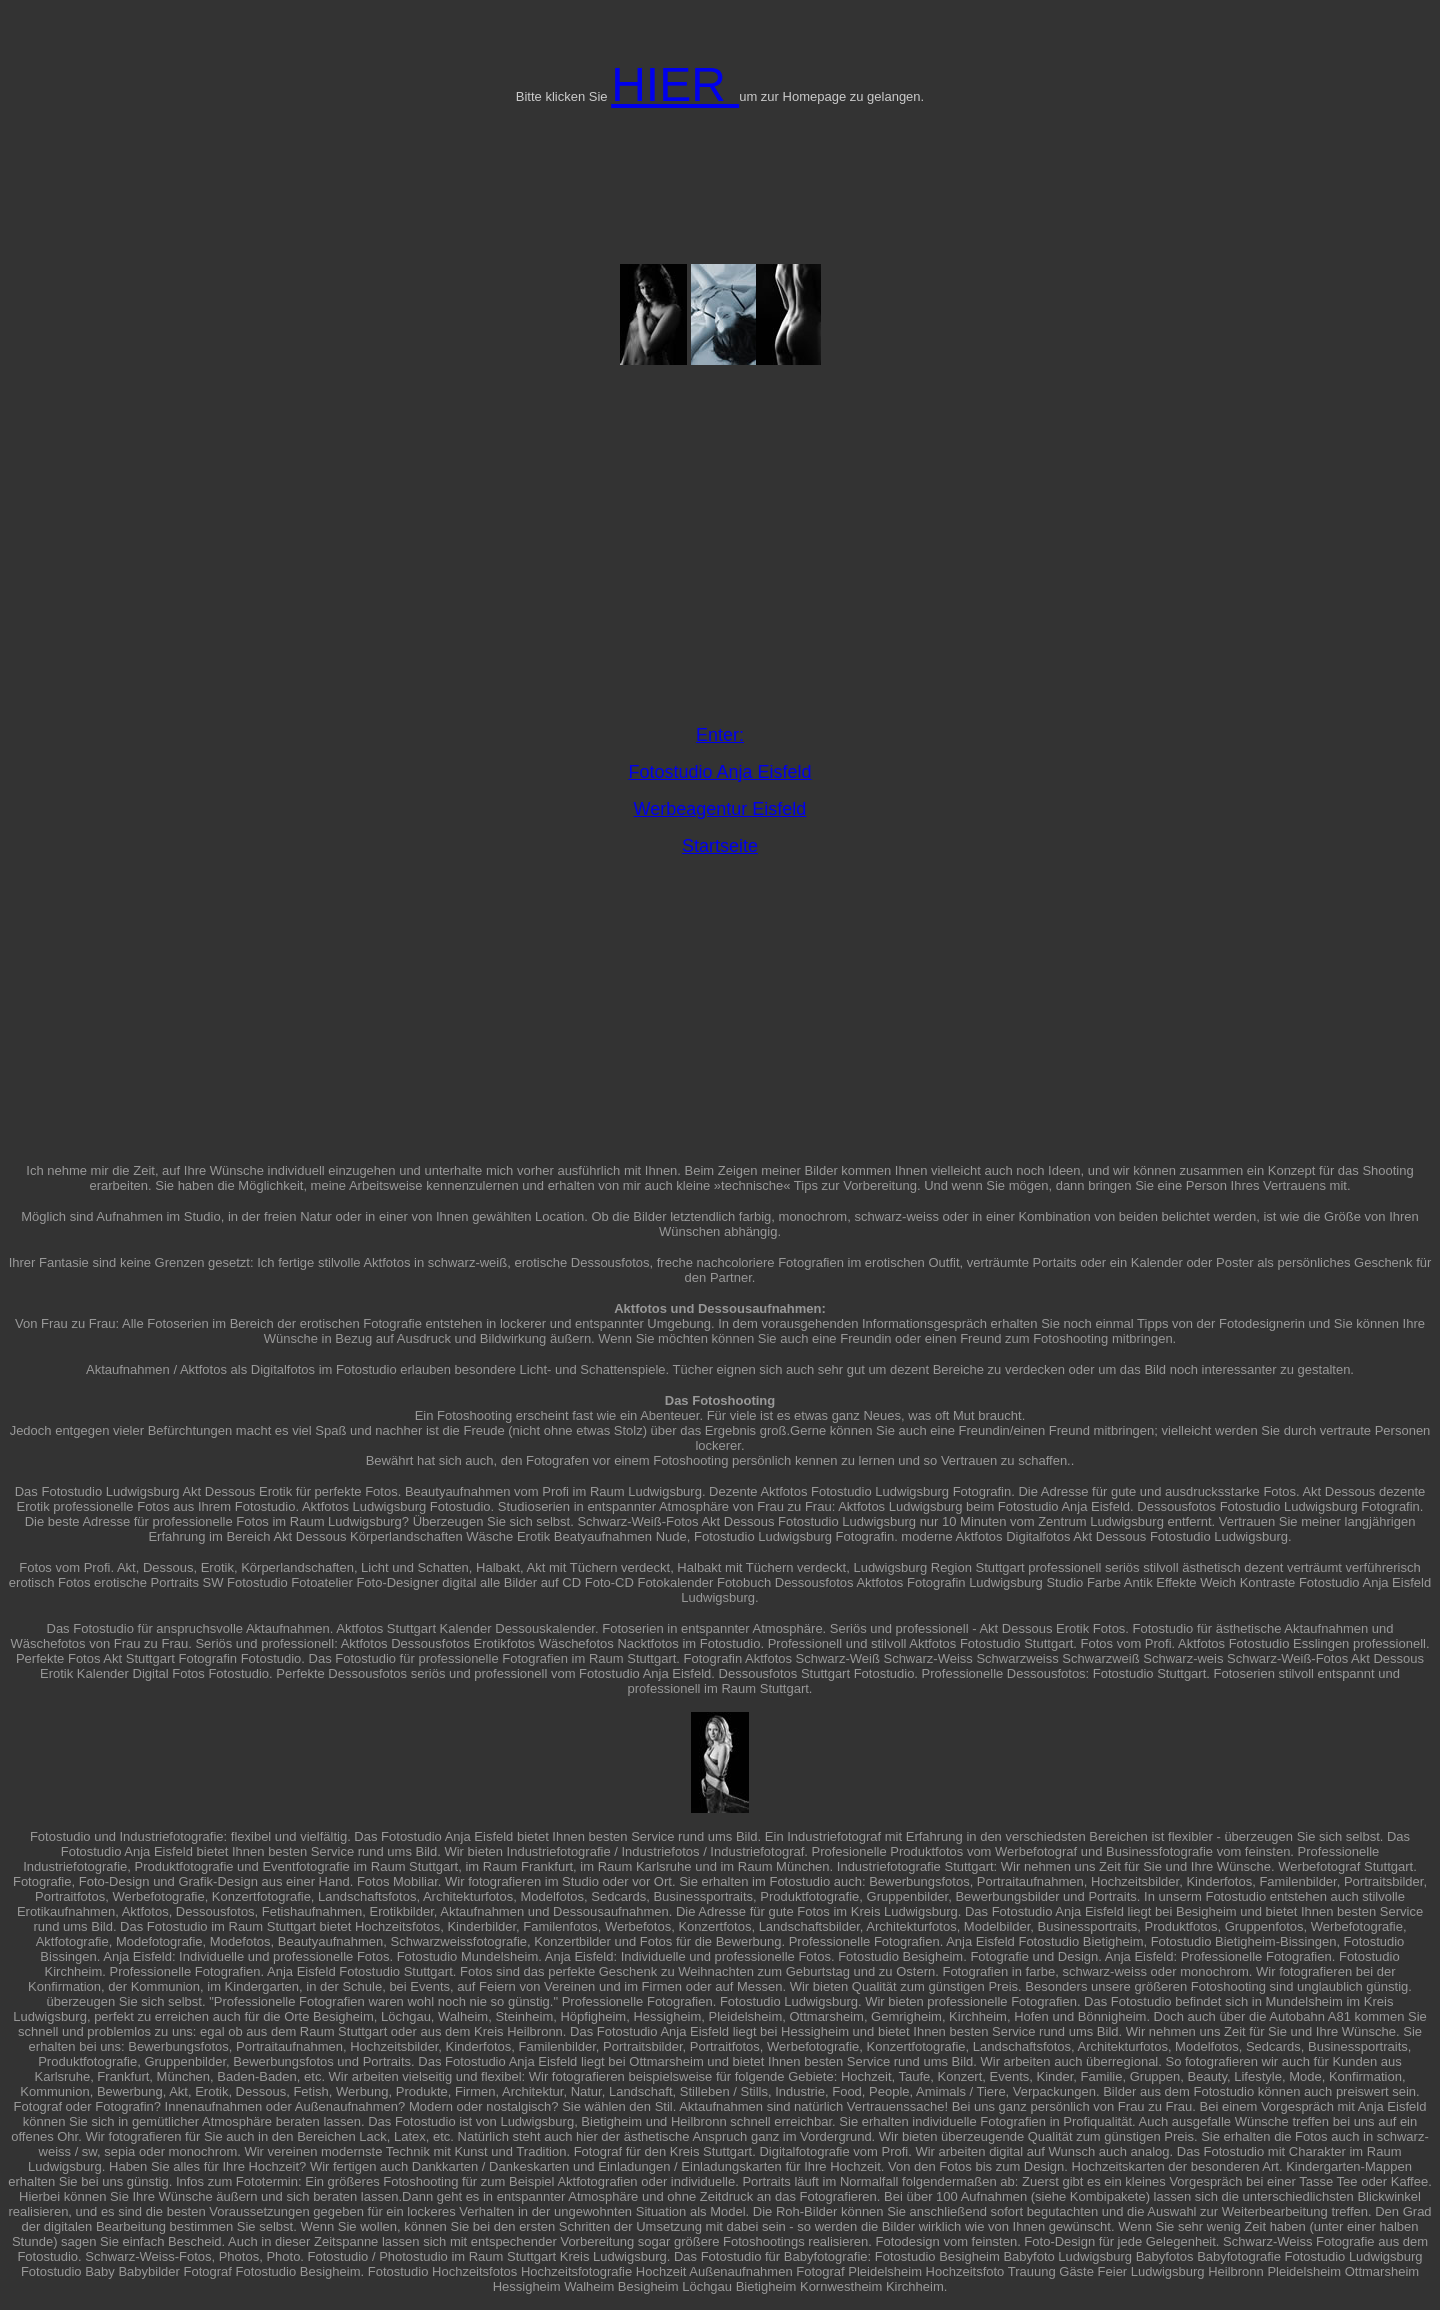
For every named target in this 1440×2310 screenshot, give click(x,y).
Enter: (720, 735)
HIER (675, 84)
